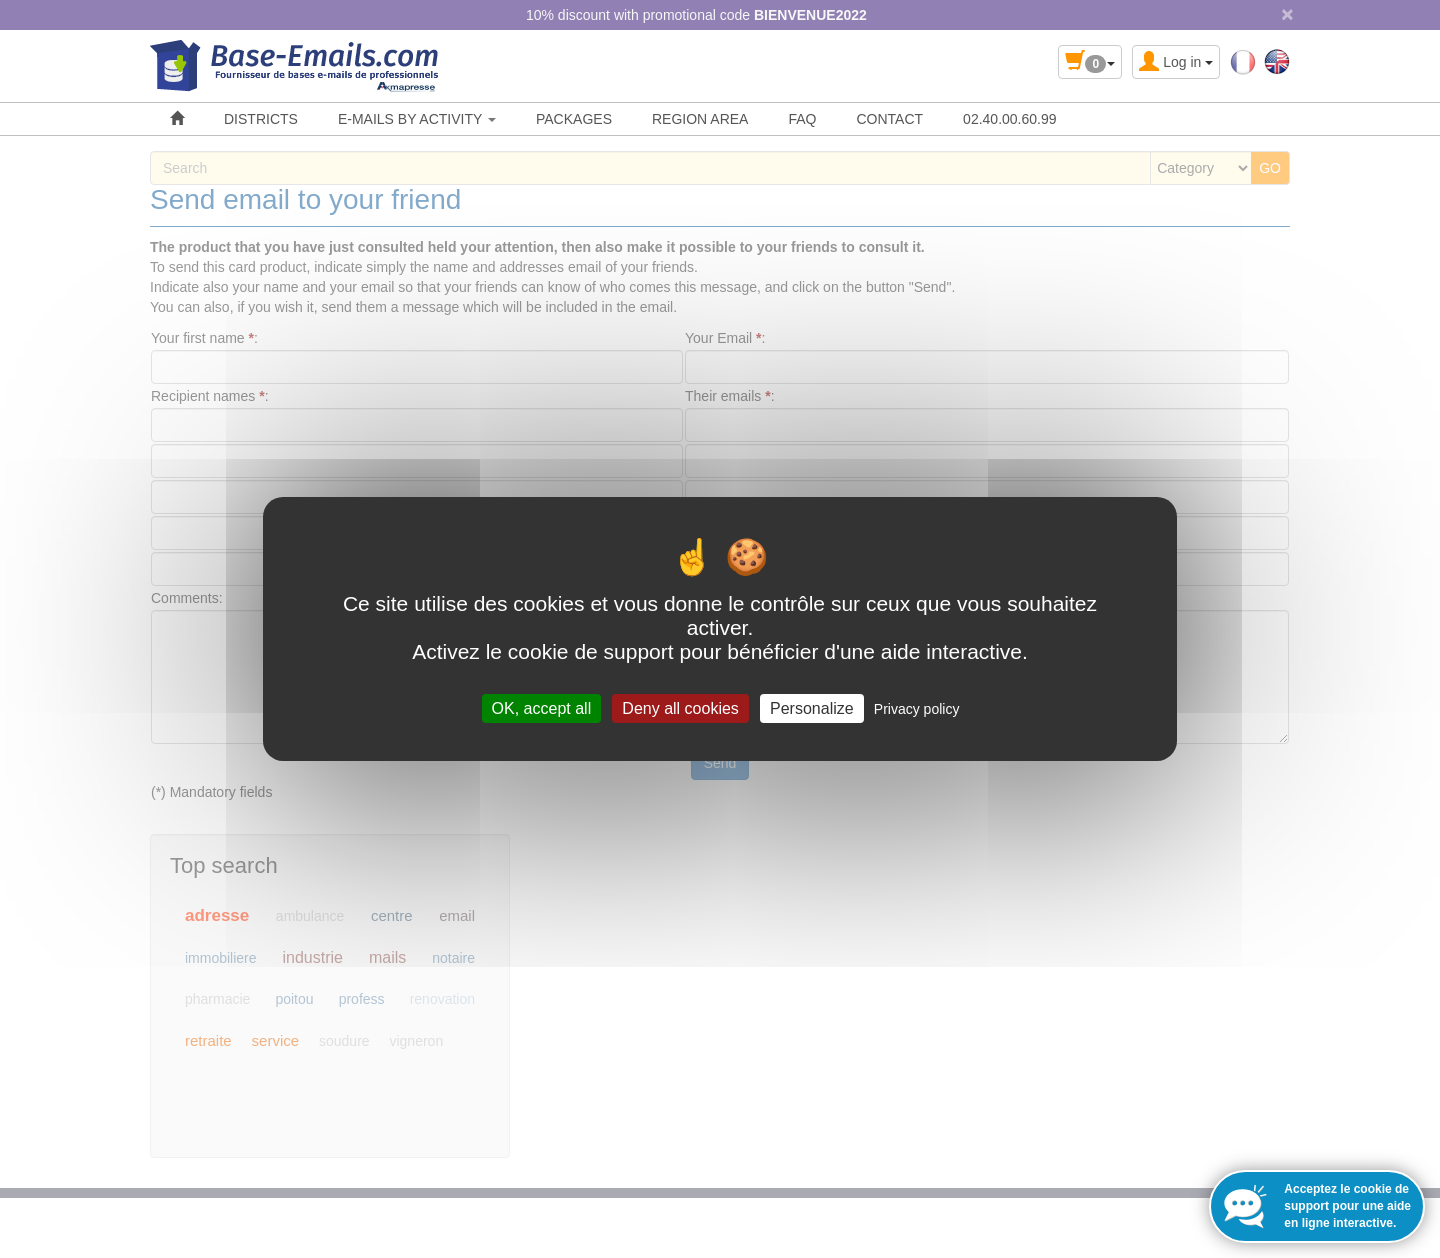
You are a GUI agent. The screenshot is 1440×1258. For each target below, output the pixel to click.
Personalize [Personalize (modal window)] (812, 708)
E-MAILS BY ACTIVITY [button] (417, 119)
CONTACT (889, 119)
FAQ (802, 119)
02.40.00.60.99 (1009, 119)
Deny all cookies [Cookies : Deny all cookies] (680, 708)
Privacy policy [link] (917, 709)
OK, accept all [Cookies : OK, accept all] (542, 708)
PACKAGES (574, 119)
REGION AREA (700, 119)
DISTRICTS (261, 119)
